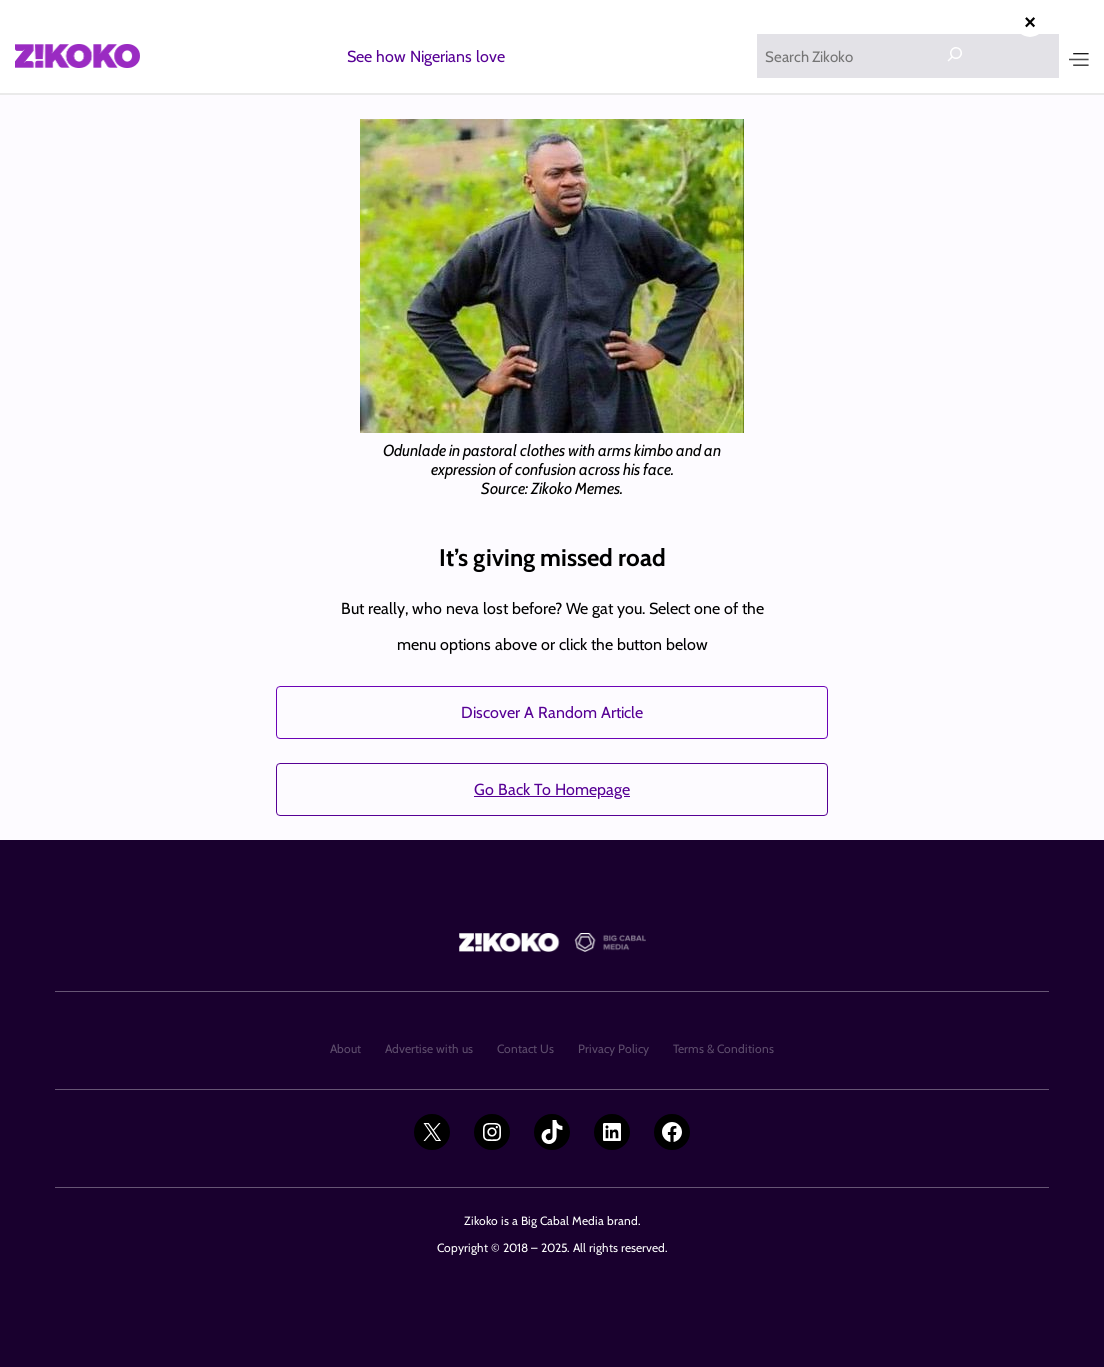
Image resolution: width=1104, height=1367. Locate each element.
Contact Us (525, 1048)
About (345, 1048)
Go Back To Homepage (552, 789)
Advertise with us (429, 1048)
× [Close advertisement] (1030, 22)
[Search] (955, 54)
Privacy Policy (613, 1048)
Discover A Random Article (552, 712)
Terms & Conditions (723, 1048)
